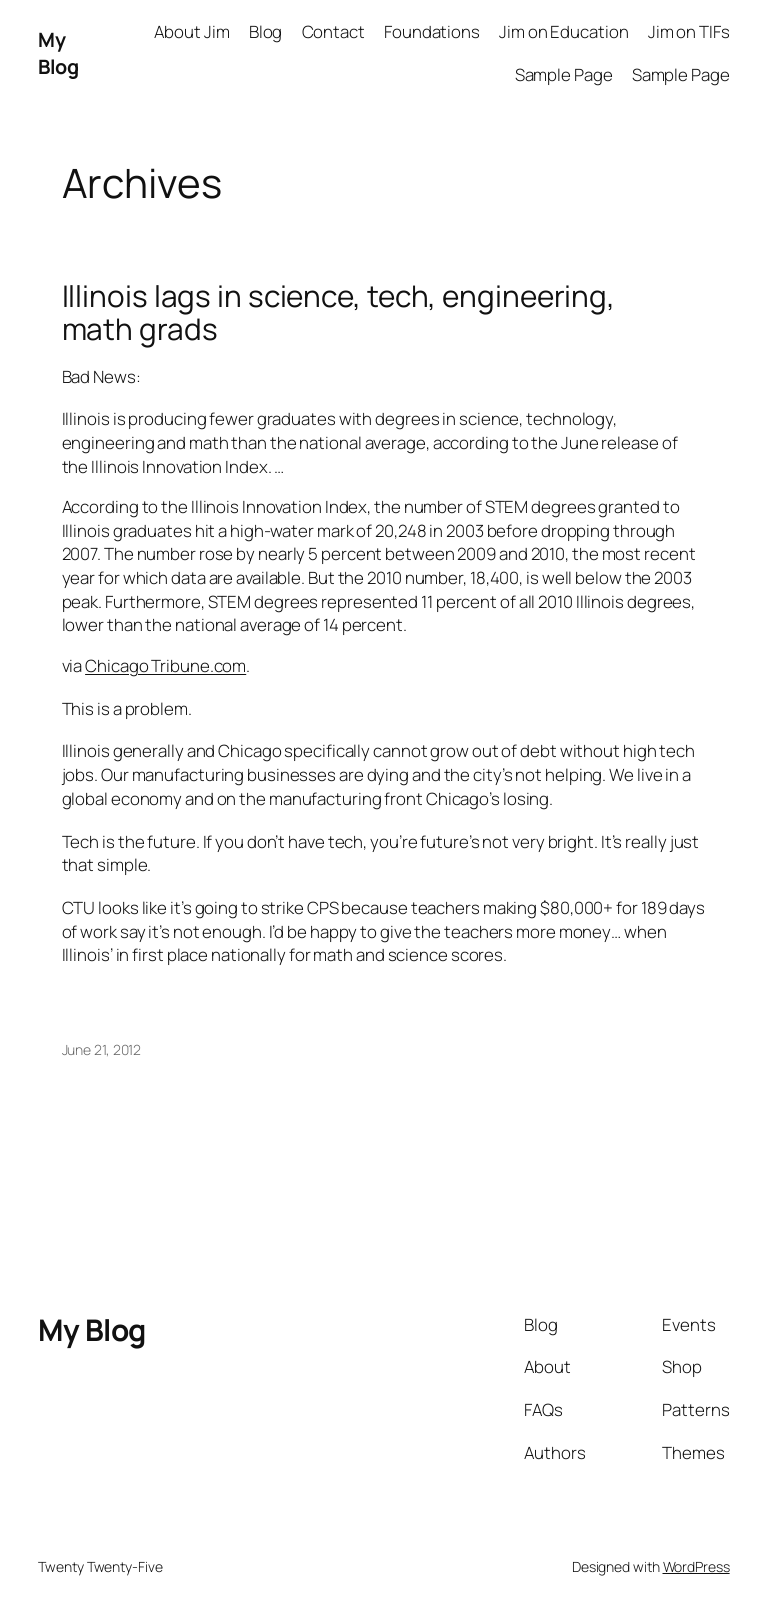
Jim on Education (563, 31)
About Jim (191, 31)
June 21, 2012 (102, 1049)
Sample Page (564, 74)
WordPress (696, 1566)
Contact (333, 31)
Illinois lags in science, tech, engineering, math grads (339, 312)
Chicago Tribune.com (165, 665)
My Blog (58, 53)
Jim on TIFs (689, 31)
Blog (266, 31)
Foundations (432, 31)
